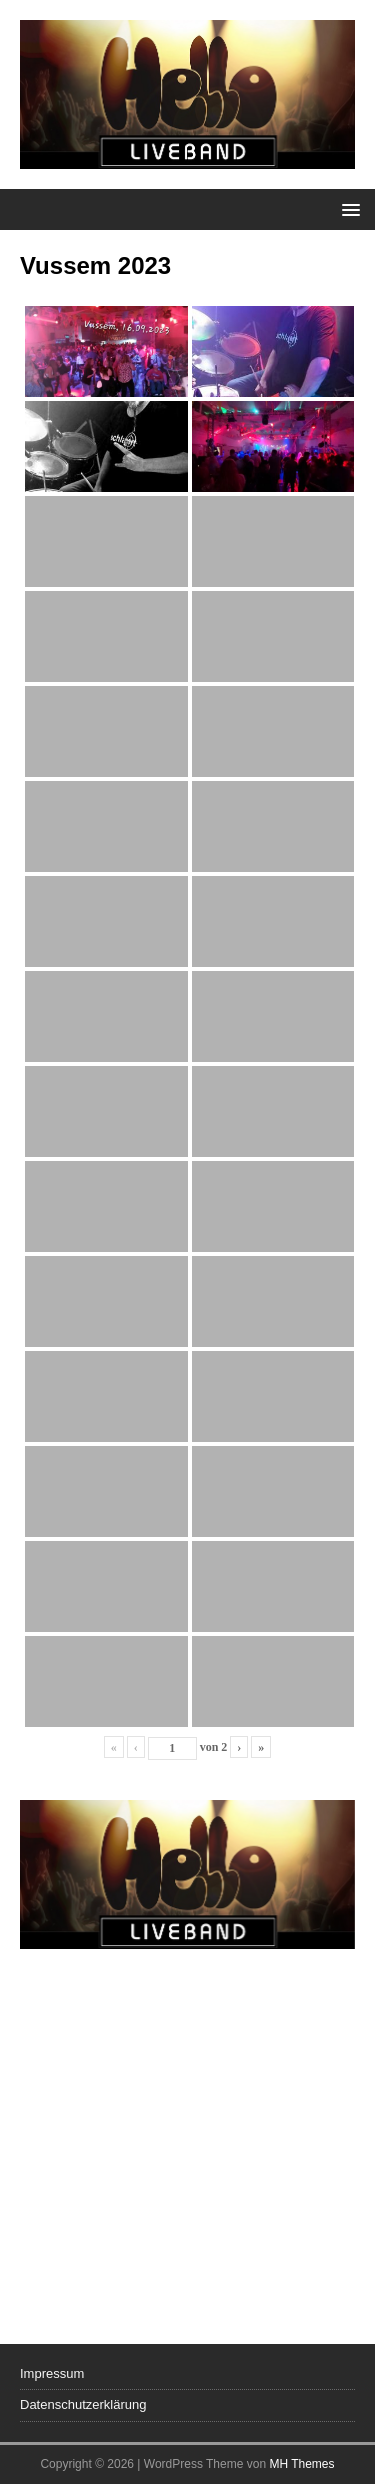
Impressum (52, 2373)
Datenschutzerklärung (83, 2404)
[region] (187, 2052)
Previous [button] (45, 2047)
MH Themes (301, 2464)
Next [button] (330, 2047)
